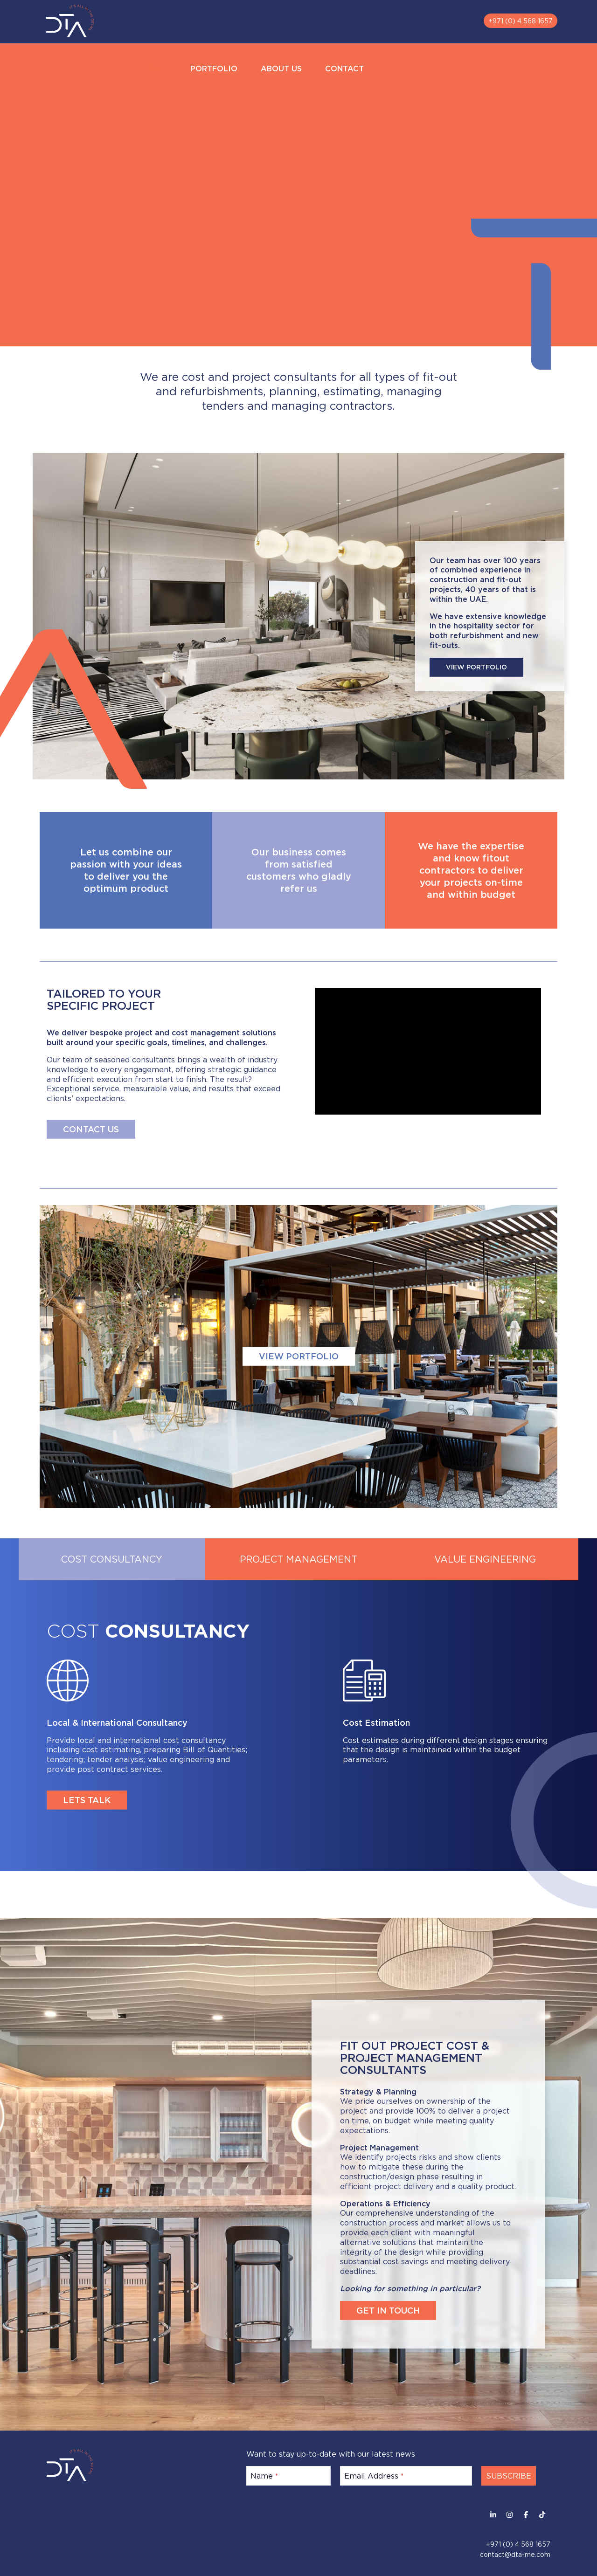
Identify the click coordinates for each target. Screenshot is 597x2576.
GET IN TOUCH (388, 2310)
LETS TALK (87, 1800)
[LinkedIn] (493, 2515)
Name (264, 2476)
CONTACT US (91, 1129)
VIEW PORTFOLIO (476, 666)
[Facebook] (526, 2515)
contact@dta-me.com (515, 2554)
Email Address (373, 2476)
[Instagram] (509, 2515)
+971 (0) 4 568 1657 (520, 20)
